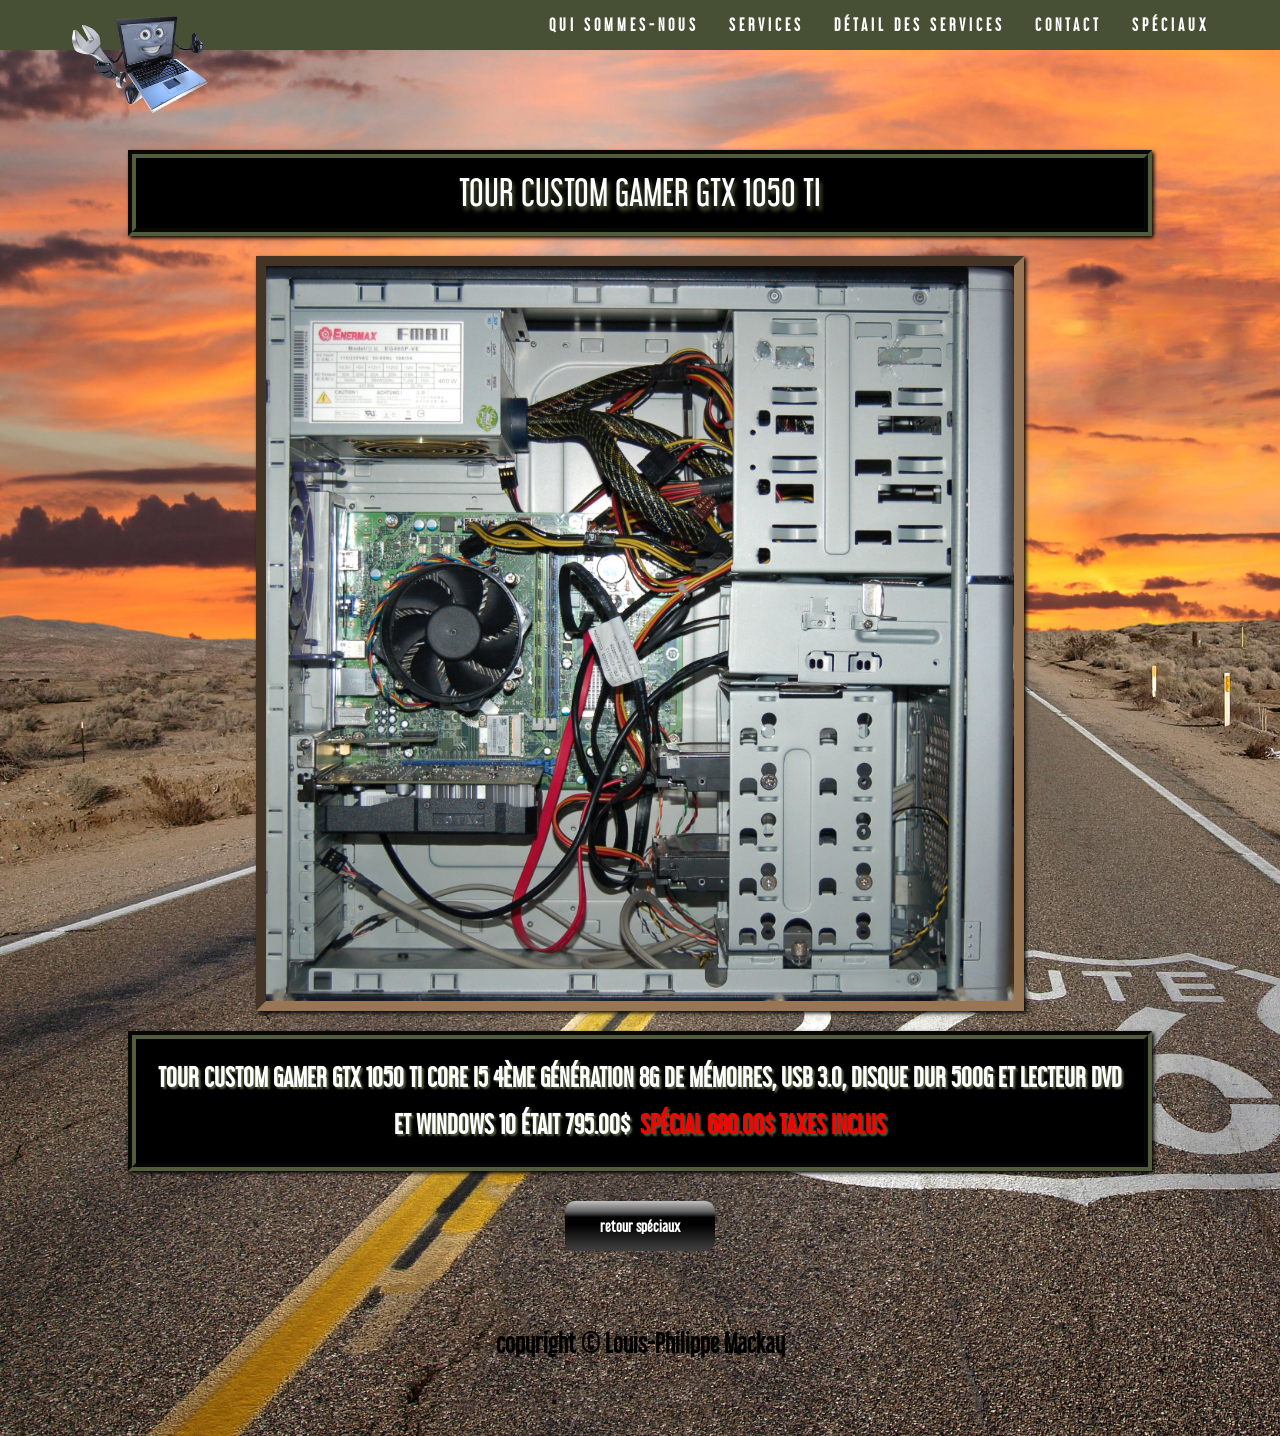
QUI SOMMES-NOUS (624, 24)
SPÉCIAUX (1171, 24)
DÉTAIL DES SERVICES (919, 24)
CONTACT (1068, 24)
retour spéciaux (640, 1226)
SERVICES (766, 24)
